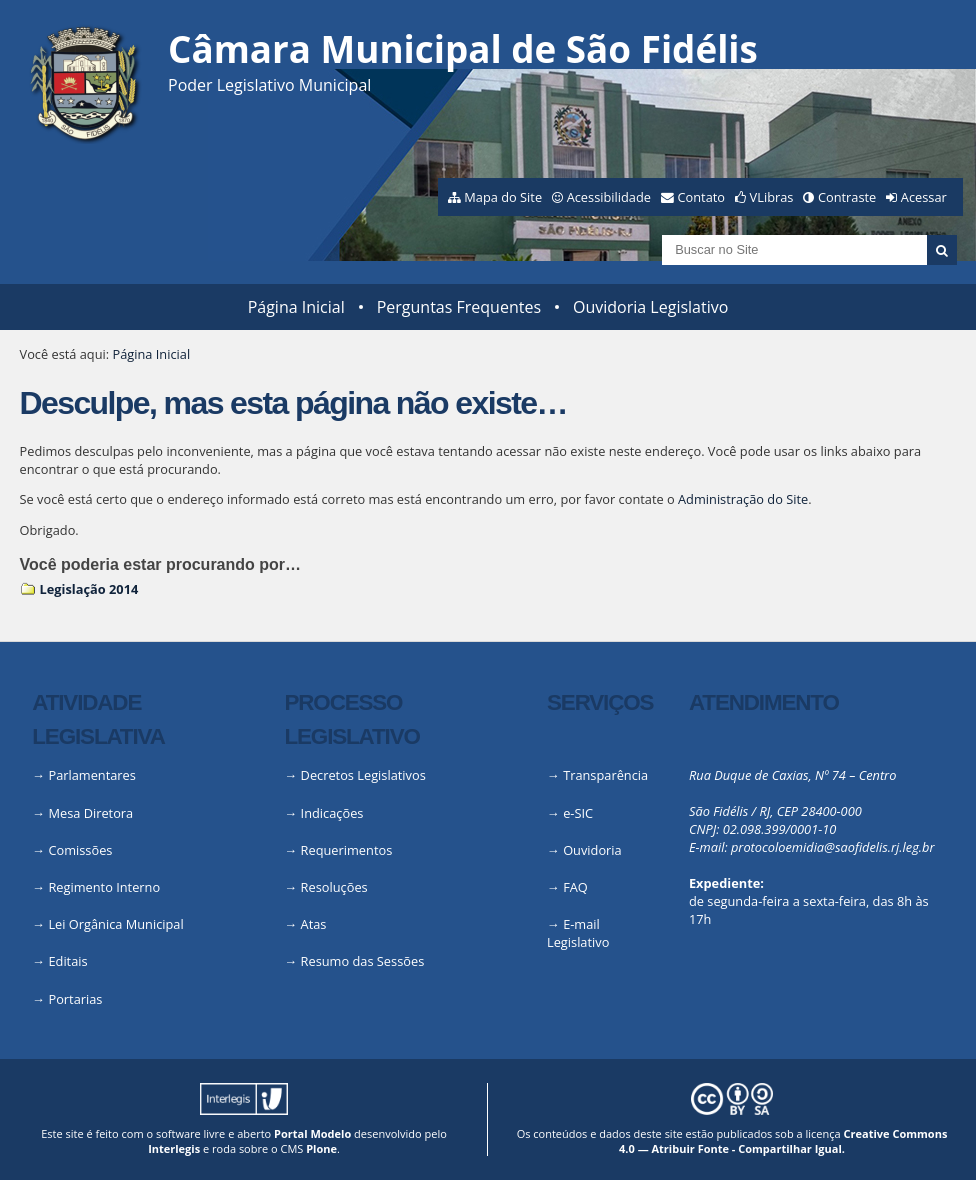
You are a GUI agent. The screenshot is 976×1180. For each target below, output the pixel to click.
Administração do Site (743, 499)
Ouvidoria (592, 850)
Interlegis (174, 1148)
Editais (67, 961)
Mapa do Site (503, 197)
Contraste (847, 197)
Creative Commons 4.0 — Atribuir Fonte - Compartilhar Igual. (783, 1141)
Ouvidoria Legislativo (650, 307)
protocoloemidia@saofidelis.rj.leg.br (833, 847)
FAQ (575, 887)
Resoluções (334, 887)
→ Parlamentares (84, 775)
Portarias (75, 999)
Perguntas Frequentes (459, 307)
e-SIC (578, 813)
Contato (702, 197)
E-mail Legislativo (578, 933)
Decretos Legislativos (363, 775)
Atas (314, 924)
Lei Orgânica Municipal (115, 924)
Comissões (80, 850)
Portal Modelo (312, 1133)
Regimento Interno (104, 887)
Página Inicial (296, 307)
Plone (321, 1148)
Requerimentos (347, 850)
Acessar (924, 197)
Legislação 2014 (89, 589)
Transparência (605, 775)
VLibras (772, 197)
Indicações (332, 813)
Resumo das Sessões (363, 961)
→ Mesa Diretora (82, 813)
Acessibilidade (609, 197)
